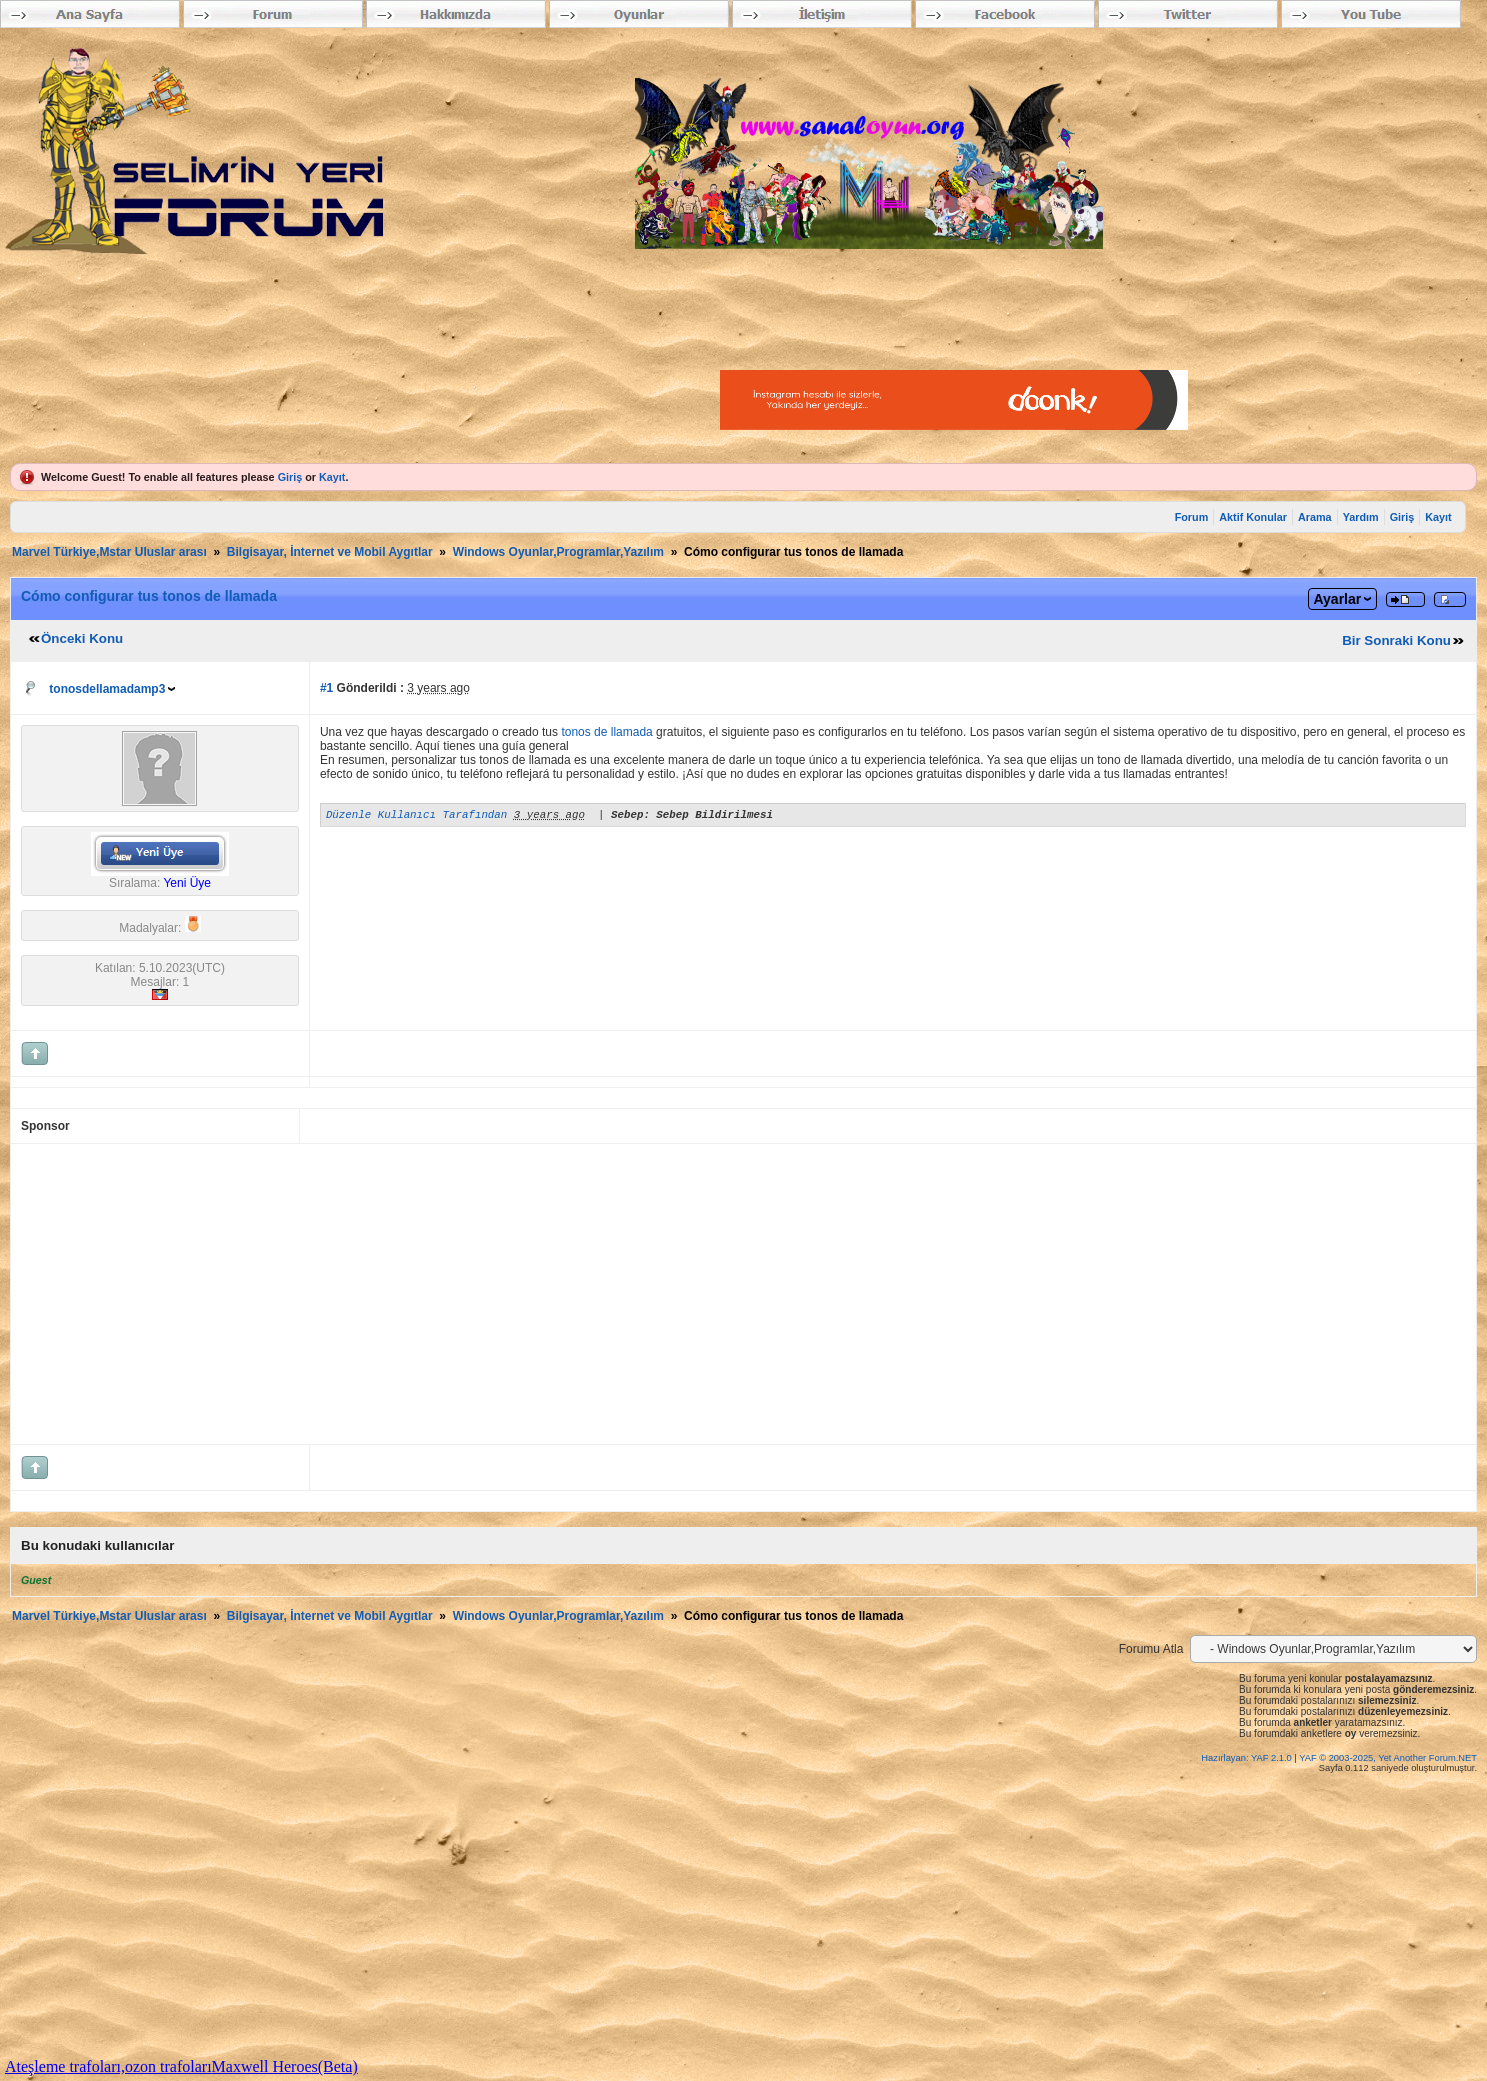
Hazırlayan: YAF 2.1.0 (1247, 1758)
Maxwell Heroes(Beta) (285, 2066)
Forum (1192, 517)
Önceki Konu (82, 638)
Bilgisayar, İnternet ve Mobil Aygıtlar (330, 552)
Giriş (290, 477)
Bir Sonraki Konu (1396, 640)
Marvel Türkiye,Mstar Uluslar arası (109, 552)
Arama (1315, 517)
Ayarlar (1337, 599)
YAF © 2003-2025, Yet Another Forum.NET (1388, 1758)
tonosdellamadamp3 (107, 689)
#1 (326, 688)
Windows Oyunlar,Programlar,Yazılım (558, 552)
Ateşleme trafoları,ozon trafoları (108, 2066)
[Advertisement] (621, 1294)
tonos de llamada (606, 732)
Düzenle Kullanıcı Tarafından (416, 816)
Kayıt (332, 477)
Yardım (1361, 517)
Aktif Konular (1253, 517)
